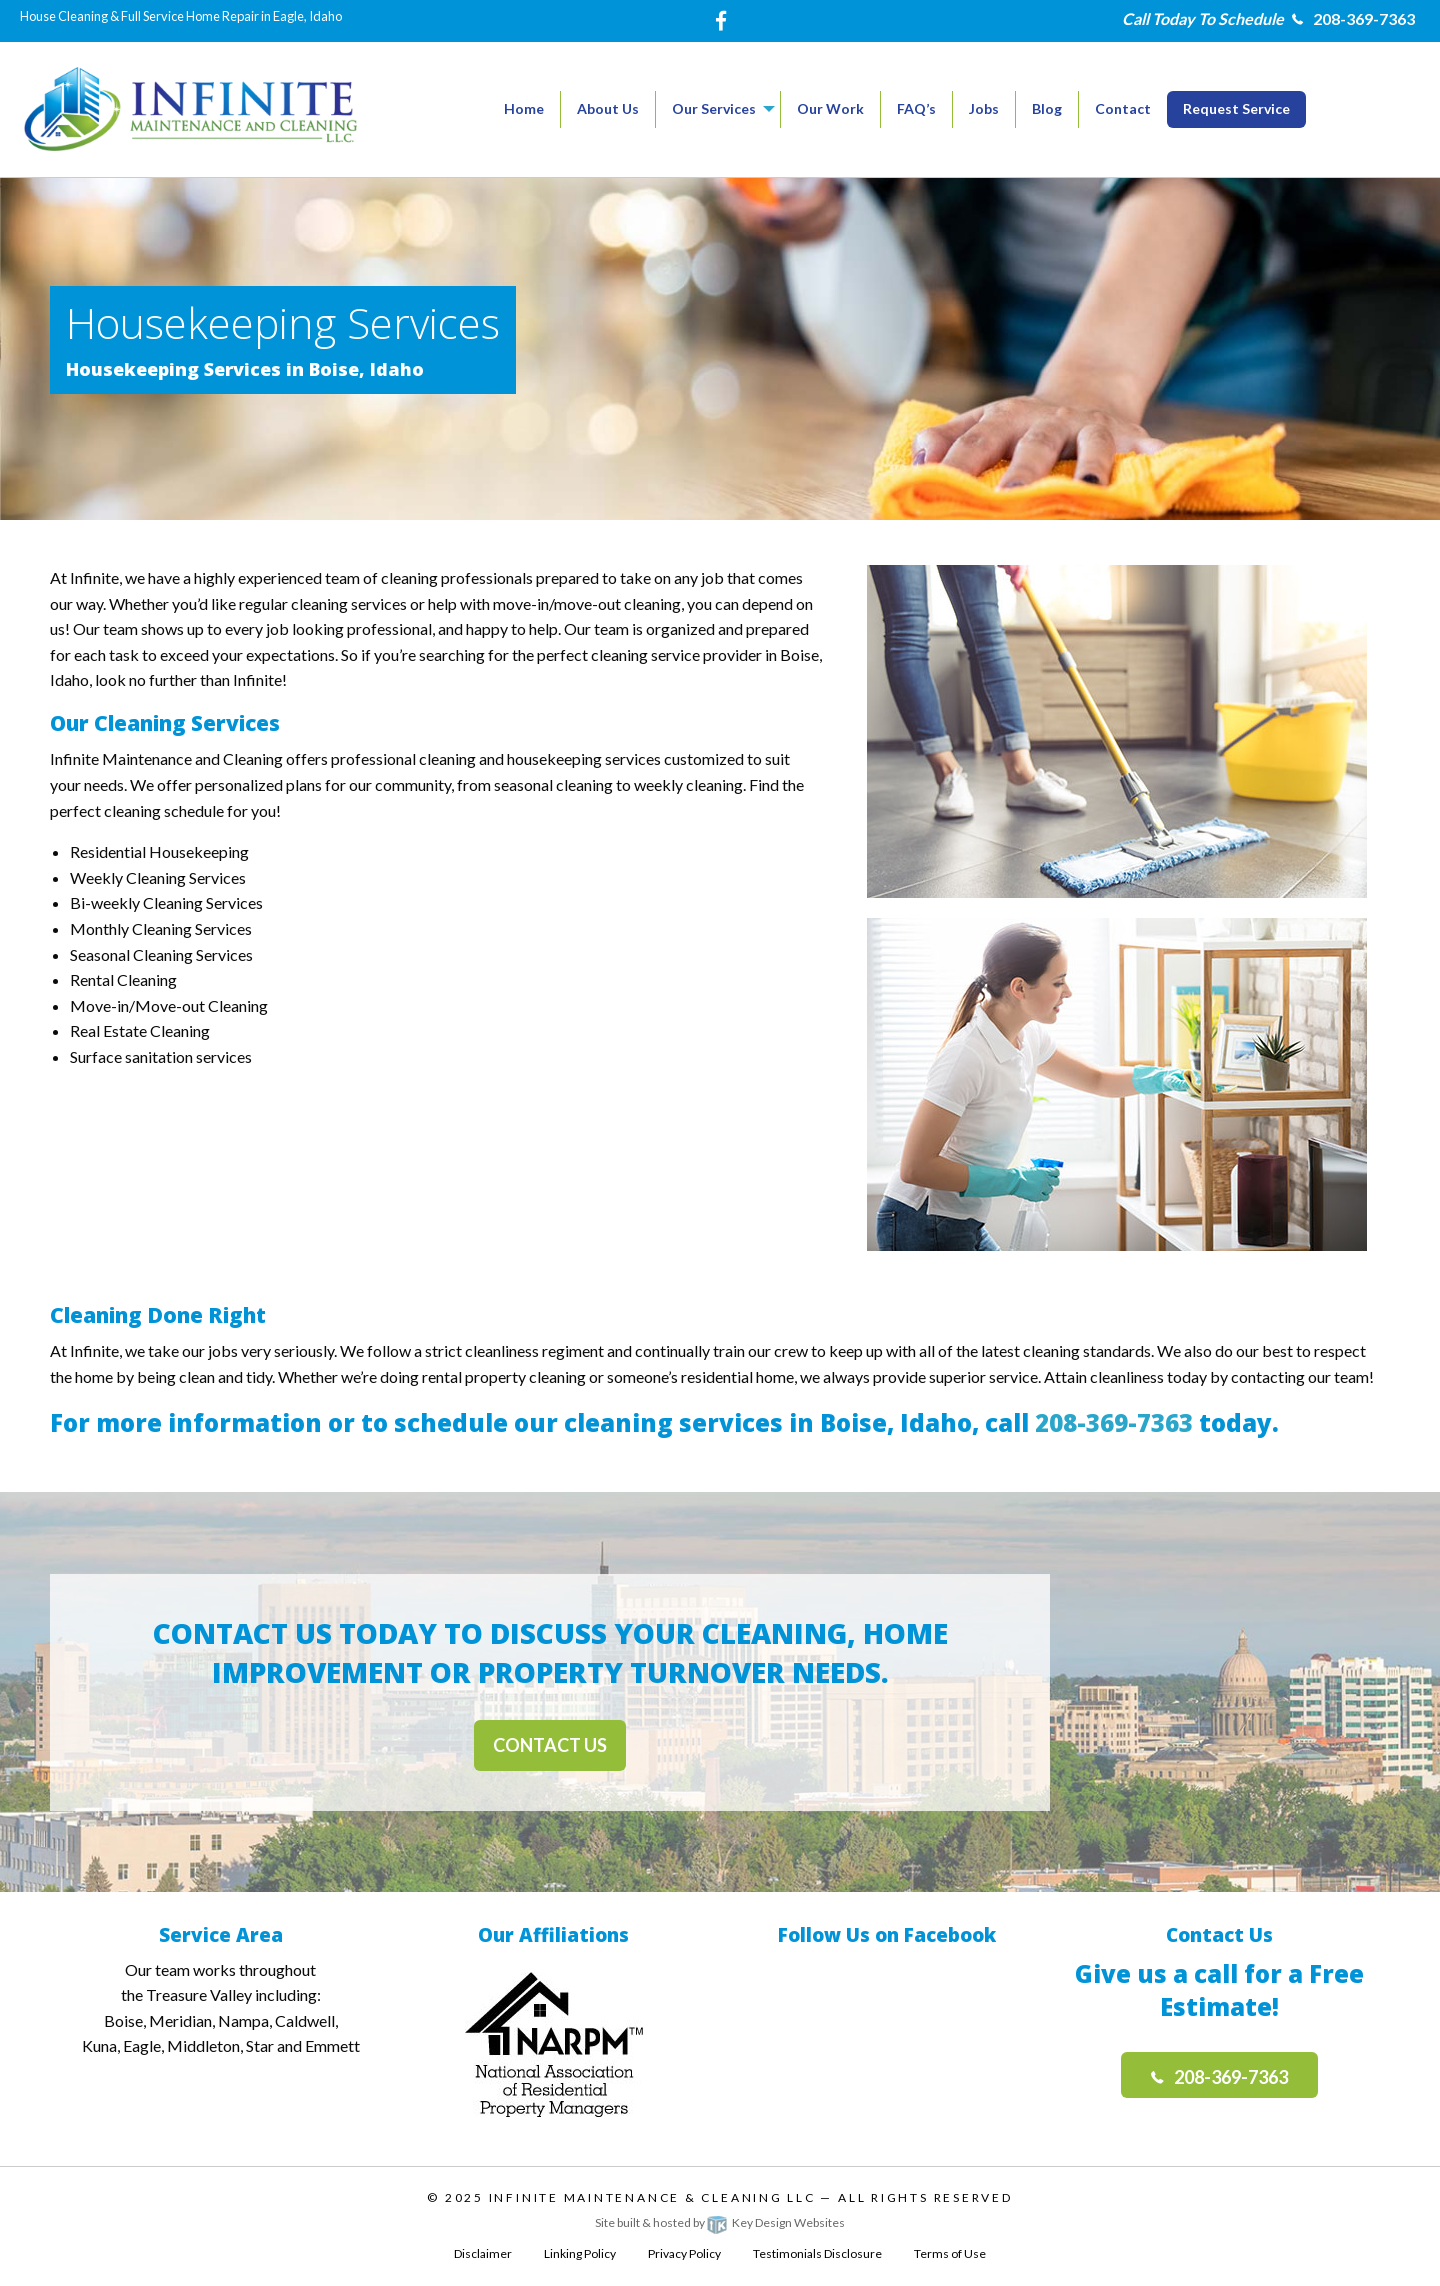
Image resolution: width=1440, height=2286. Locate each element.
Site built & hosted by (720, 2222)
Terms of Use (950, 2253)
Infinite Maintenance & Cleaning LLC (652, 2197)
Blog (1047, 108)
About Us (608, 108)
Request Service (1236, 108)
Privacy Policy (684, 2253)
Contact (1123, 108)
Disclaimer (483, 2253)
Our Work (830, 108)
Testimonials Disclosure (817, 2253)
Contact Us (550, 1745)
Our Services (714, 108)
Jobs (984, 108)
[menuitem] (524, 109)
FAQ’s (916, 108)
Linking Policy (580, 2253)
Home (524, 108)
